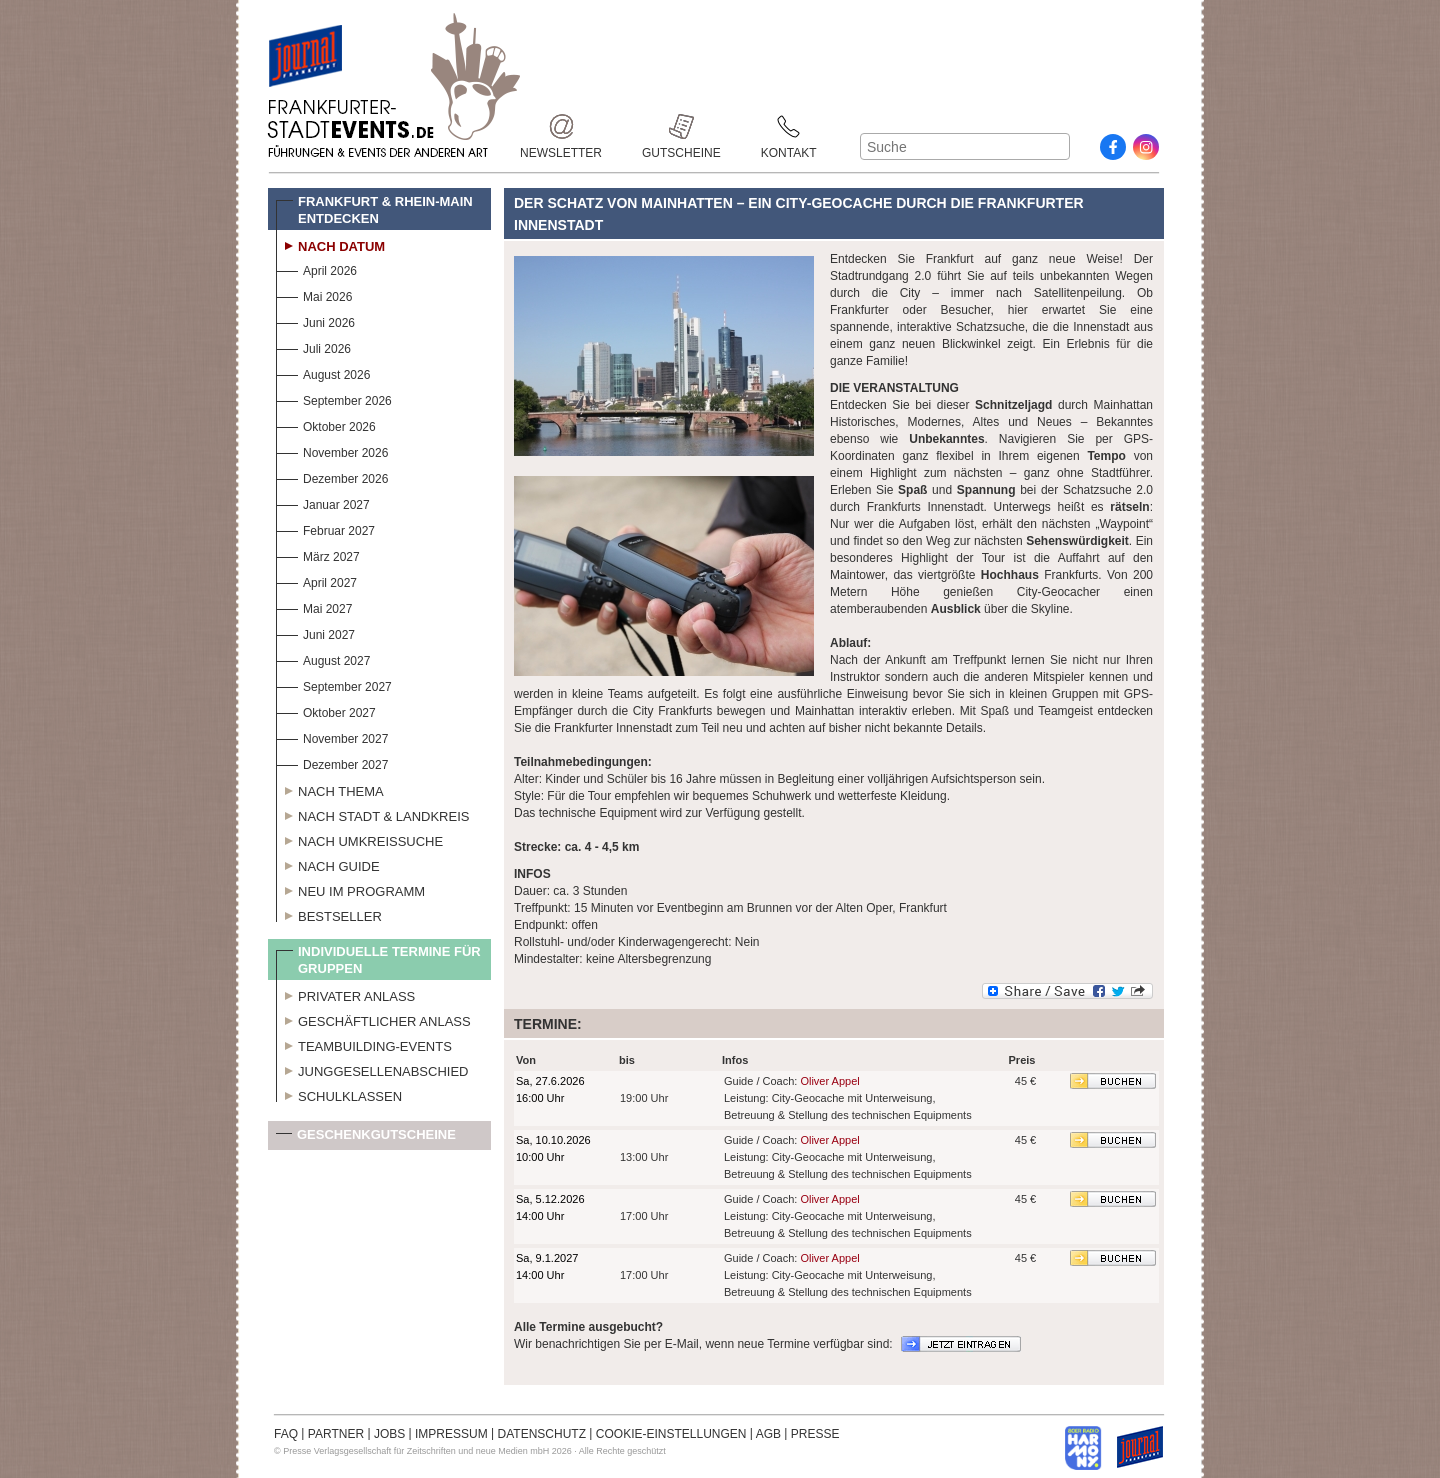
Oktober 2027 (326, 710)
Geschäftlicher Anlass (373, 1019)
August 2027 (323, 658)
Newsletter (561, 126)
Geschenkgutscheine (366, 1138)
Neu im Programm (350, 889)
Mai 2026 (314, 294)
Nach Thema (330, 789)
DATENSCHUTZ (542, 1434)
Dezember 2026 (332, 476)
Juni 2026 (315, 320)
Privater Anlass (345, 994)
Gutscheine (681, 126)
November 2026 (332, 450)
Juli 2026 (313, 346)
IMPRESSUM (451, 1434)
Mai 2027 (314, 606)
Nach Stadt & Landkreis (372, 814)
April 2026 (316, 268)
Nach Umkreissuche (359, 839)
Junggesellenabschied (372, 1069)
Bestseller (329, 914)
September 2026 (334, 398)
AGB (768, 1434)
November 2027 (332, 736)
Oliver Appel (829, 1081)
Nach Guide (328, 864)
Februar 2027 (325, 528)
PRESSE (815, 1434)
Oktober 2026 (326, 424)
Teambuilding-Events (364, 1044)
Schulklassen (339, 1094)
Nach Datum (330, 244)
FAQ (286, 1434)
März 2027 (318, 554)
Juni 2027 (315, 632)
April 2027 (316, 580)
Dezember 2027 (332, 762)
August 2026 (323, 372)
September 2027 (334, 684)
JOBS (389, 1434)
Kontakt (789, 126)
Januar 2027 (323, 502)
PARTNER (336, 1434)
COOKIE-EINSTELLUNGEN (671, 1434)
